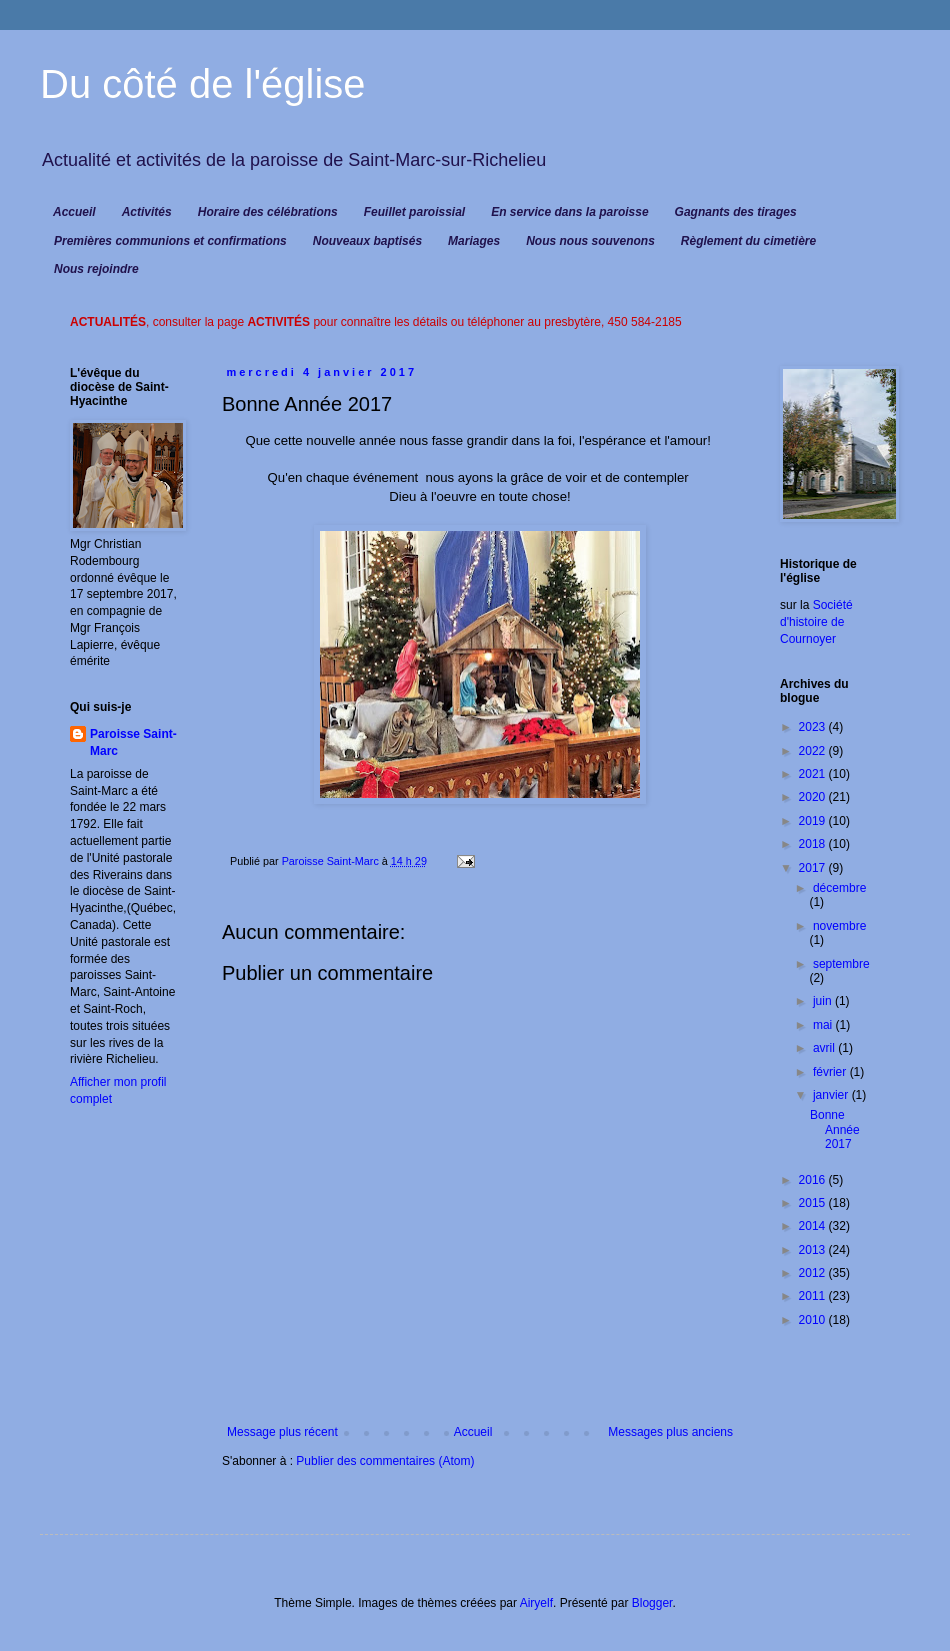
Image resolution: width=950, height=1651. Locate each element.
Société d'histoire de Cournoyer (816, 622)
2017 (814, 868)
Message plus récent (282, 1432)
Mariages (474, 241)
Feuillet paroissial (414, 212)
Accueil (74, 212)
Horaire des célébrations (268, 212)
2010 (814, 1320)
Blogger (652, 1603)
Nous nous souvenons (590, 241)
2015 (814, 1203)
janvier (832, 1095)
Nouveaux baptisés (367, 241)
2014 (814, 1226)
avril (825, 1048)
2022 (814, 751)
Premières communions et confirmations (170, 241)
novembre (839, 926)
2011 (814, 1296)
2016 (814, 1180)
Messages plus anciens (670, 1432)
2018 (814, 844)
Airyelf (536, 1603)
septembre (841, 964)
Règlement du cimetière (748, 241)
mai (824, 1025)
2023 (814, 727)
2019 (814, 821)
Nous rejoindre (96, 269)
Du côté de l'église (203, 84)
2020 (814, 797)
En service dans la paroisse (569, 212)
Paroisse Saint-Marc (133, 742)
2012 (814, 1273)
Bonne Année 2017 (835, 1129)
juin (824, 1001)
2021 (814, 774)
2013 (814, 1250)
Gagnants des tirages (736, 212)
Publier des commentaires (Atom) (385, 1461)
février (831, 1072)
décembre (839, 888)
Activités (147, 212)
